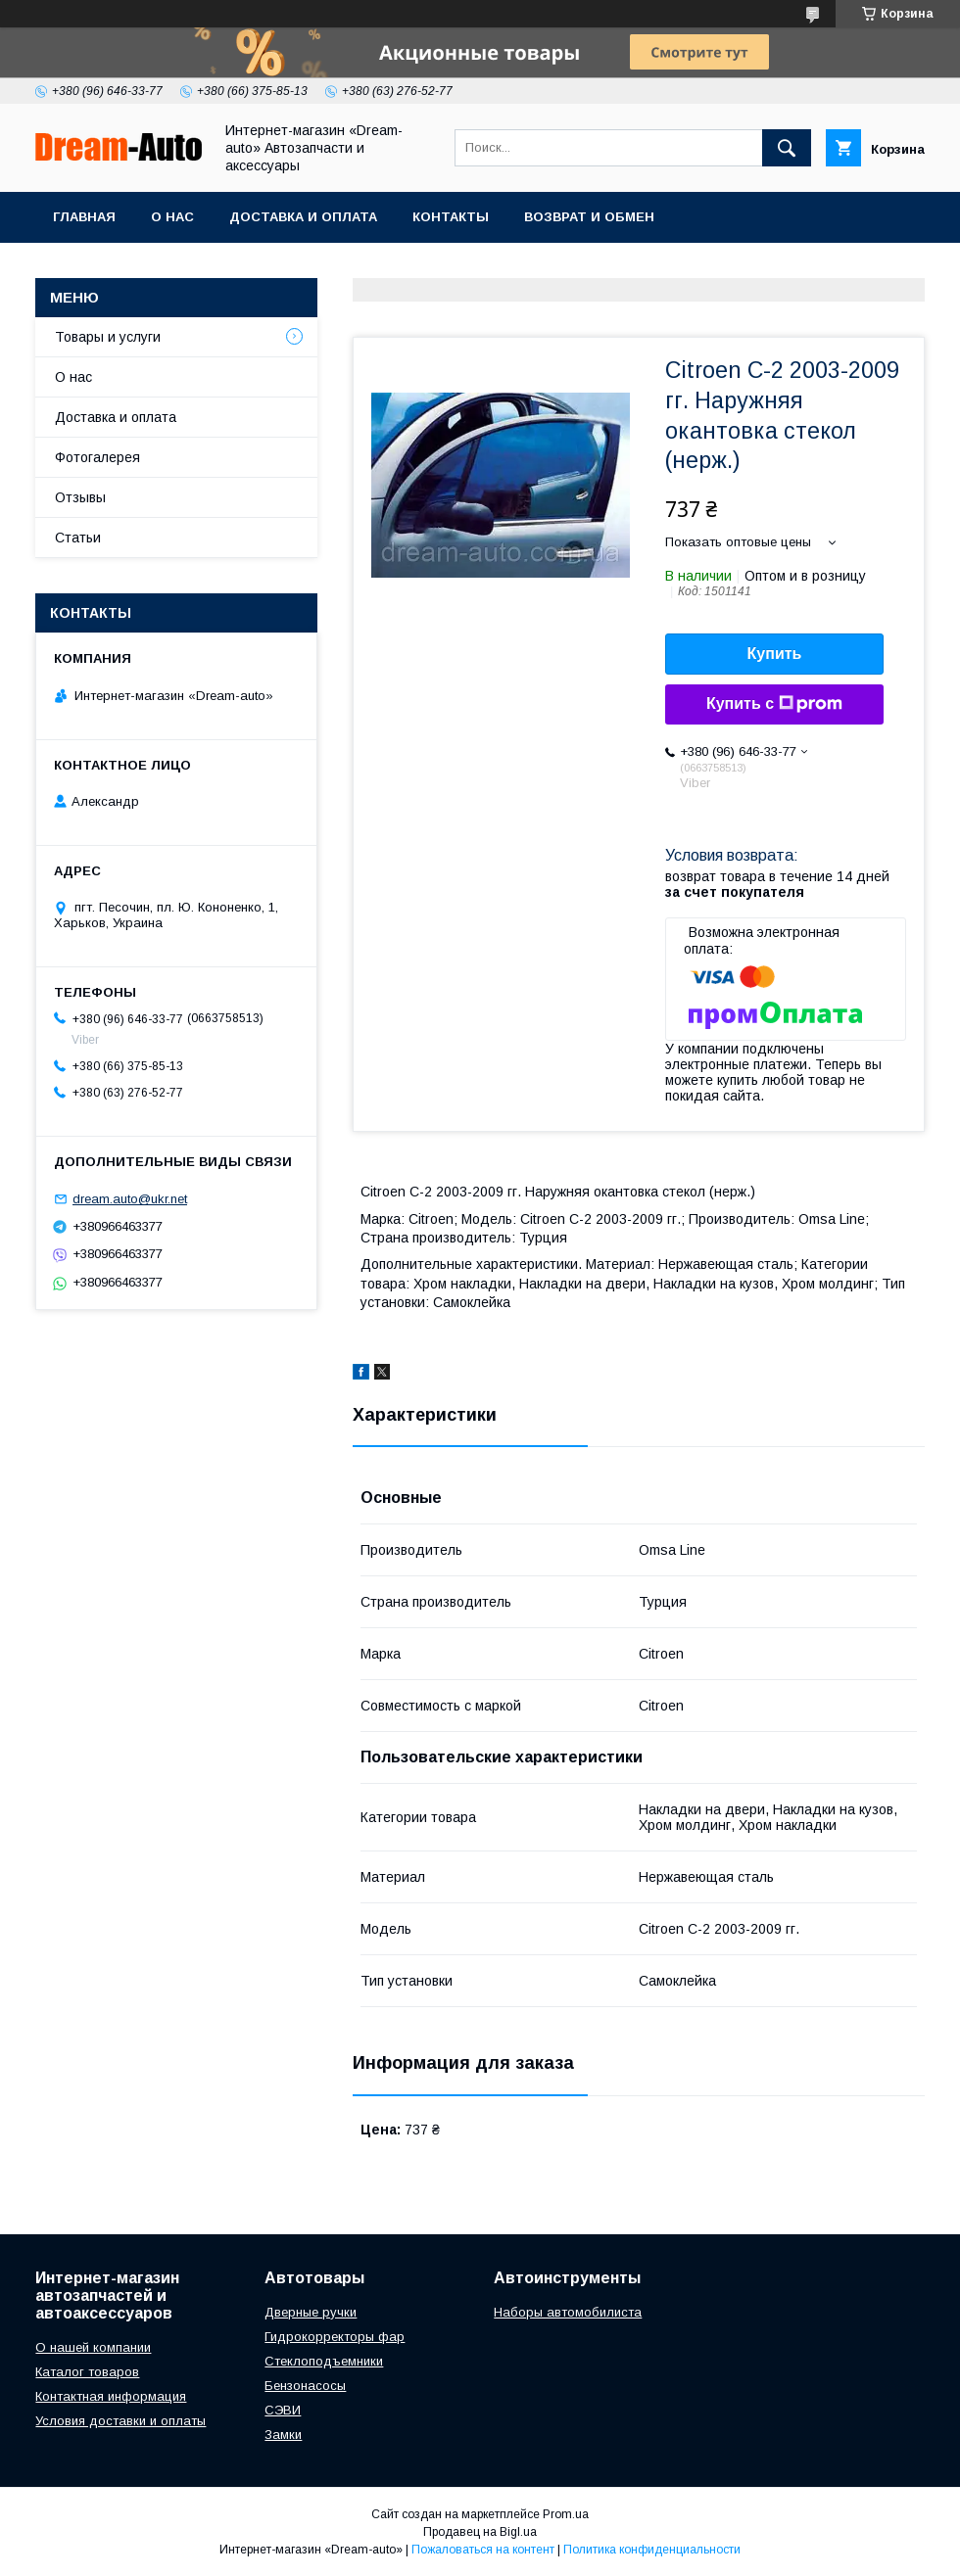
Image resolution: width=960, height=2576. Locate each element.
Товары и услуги (108, 337)
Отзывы (80, 497)
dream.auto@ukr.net (129, 1199)
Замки (283, 2434)
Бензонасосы (305, 2385)
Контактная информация (110, 2396)
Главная (84, 217)
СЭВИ (282, 2410)
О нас (172, 217)
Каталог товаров (87, 2372)
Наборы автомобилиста (568, 2312)
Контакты (450, 217)
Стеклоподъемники (323, 2361)
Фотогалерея (97, 457)
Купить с (774, 704)
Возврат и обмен (589, 217)
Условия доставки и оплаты (120, 2420)
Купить (774, 653)
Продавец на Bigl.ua (480, 2532)
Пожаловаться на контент (482, 2549)
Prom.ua (566, 2514)
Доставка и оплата (303, 217)
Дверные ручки (310, 2312)
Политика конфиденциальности (652, 2549)
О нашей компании (93, 2347)
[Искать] (786, 147)
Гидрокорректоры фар (334, 2336)
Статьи (78, 537)
